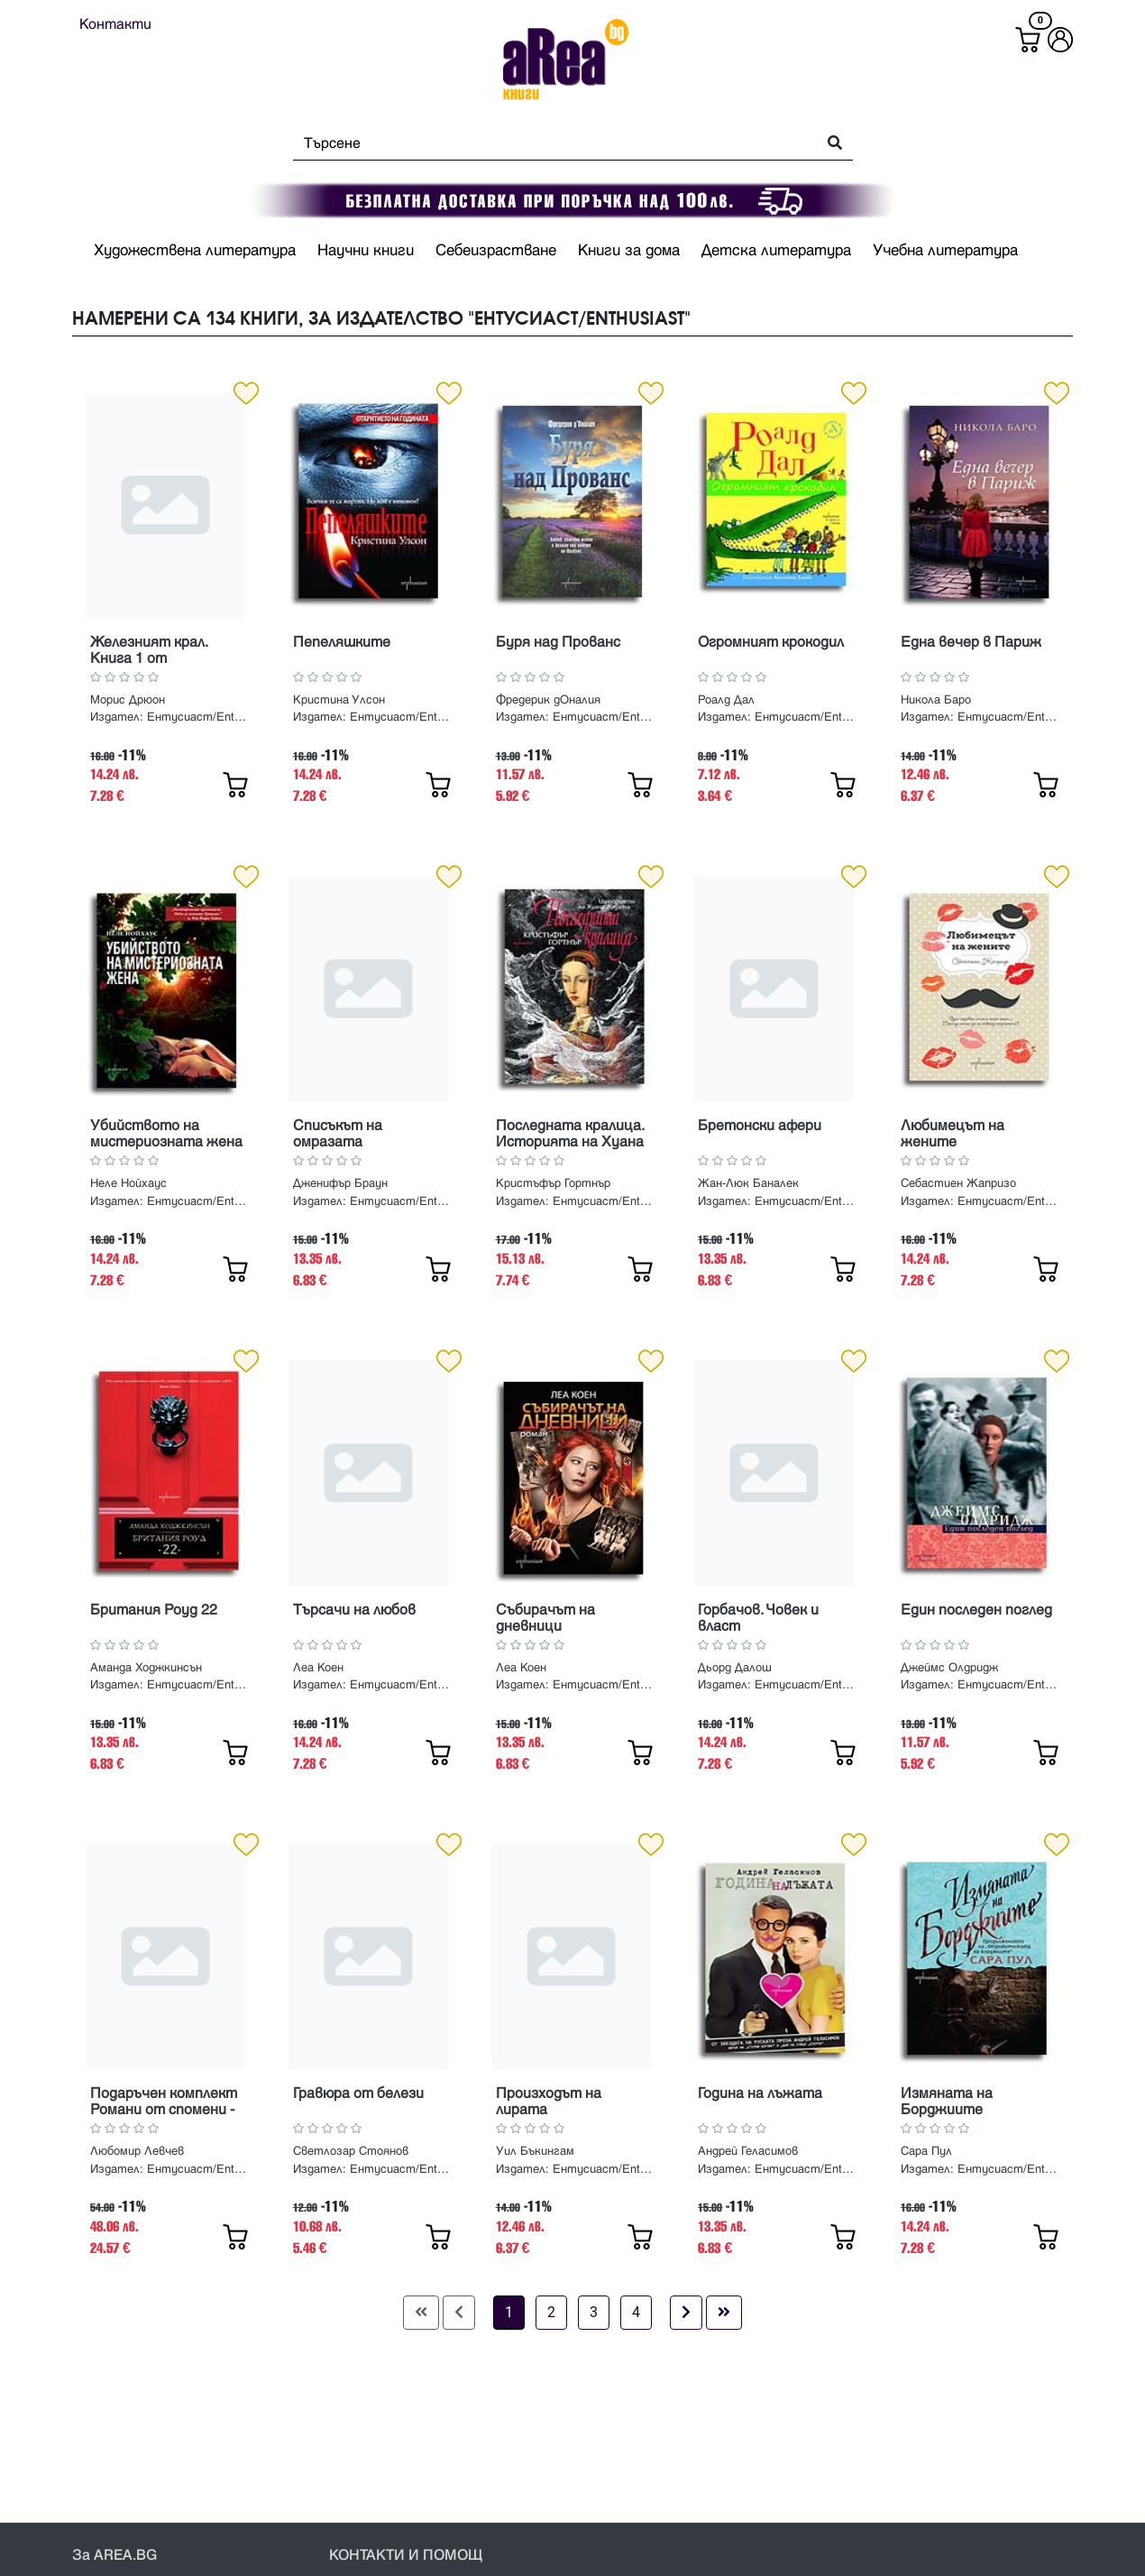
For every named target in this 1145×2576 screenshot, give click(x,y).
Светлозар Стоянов (350, 2151)
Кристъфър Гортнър (553, 1183)
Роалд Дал (726, 700)
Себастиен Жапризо (958, 1183)
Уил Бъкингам (535, 2151)
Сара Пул (926, 2151)
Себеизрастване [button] (495, 251)
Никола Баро (936, 700)
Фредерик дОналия (548, 700)
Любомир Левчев (137, 2151)
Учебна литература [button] (945, 251)
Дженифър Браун (340, 1183)
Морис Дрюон (127, 700)
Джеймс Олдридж (949, 1668)
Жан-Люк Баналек (748, 1183)
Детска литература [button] (776, 251)
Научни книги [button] (365, 251)
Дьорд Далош (735, 1668)
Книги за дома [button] (629, 251)
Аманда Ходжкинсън (146, 1668)
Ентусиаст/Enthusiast (199, 717)
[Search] (549, 143)
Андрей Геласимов (748, 2151)
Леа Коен (318, 1668)
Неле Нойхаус (128, 1183)
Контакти (115, 24)
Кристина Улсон (339, 700)
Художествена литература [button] (195, 251)
